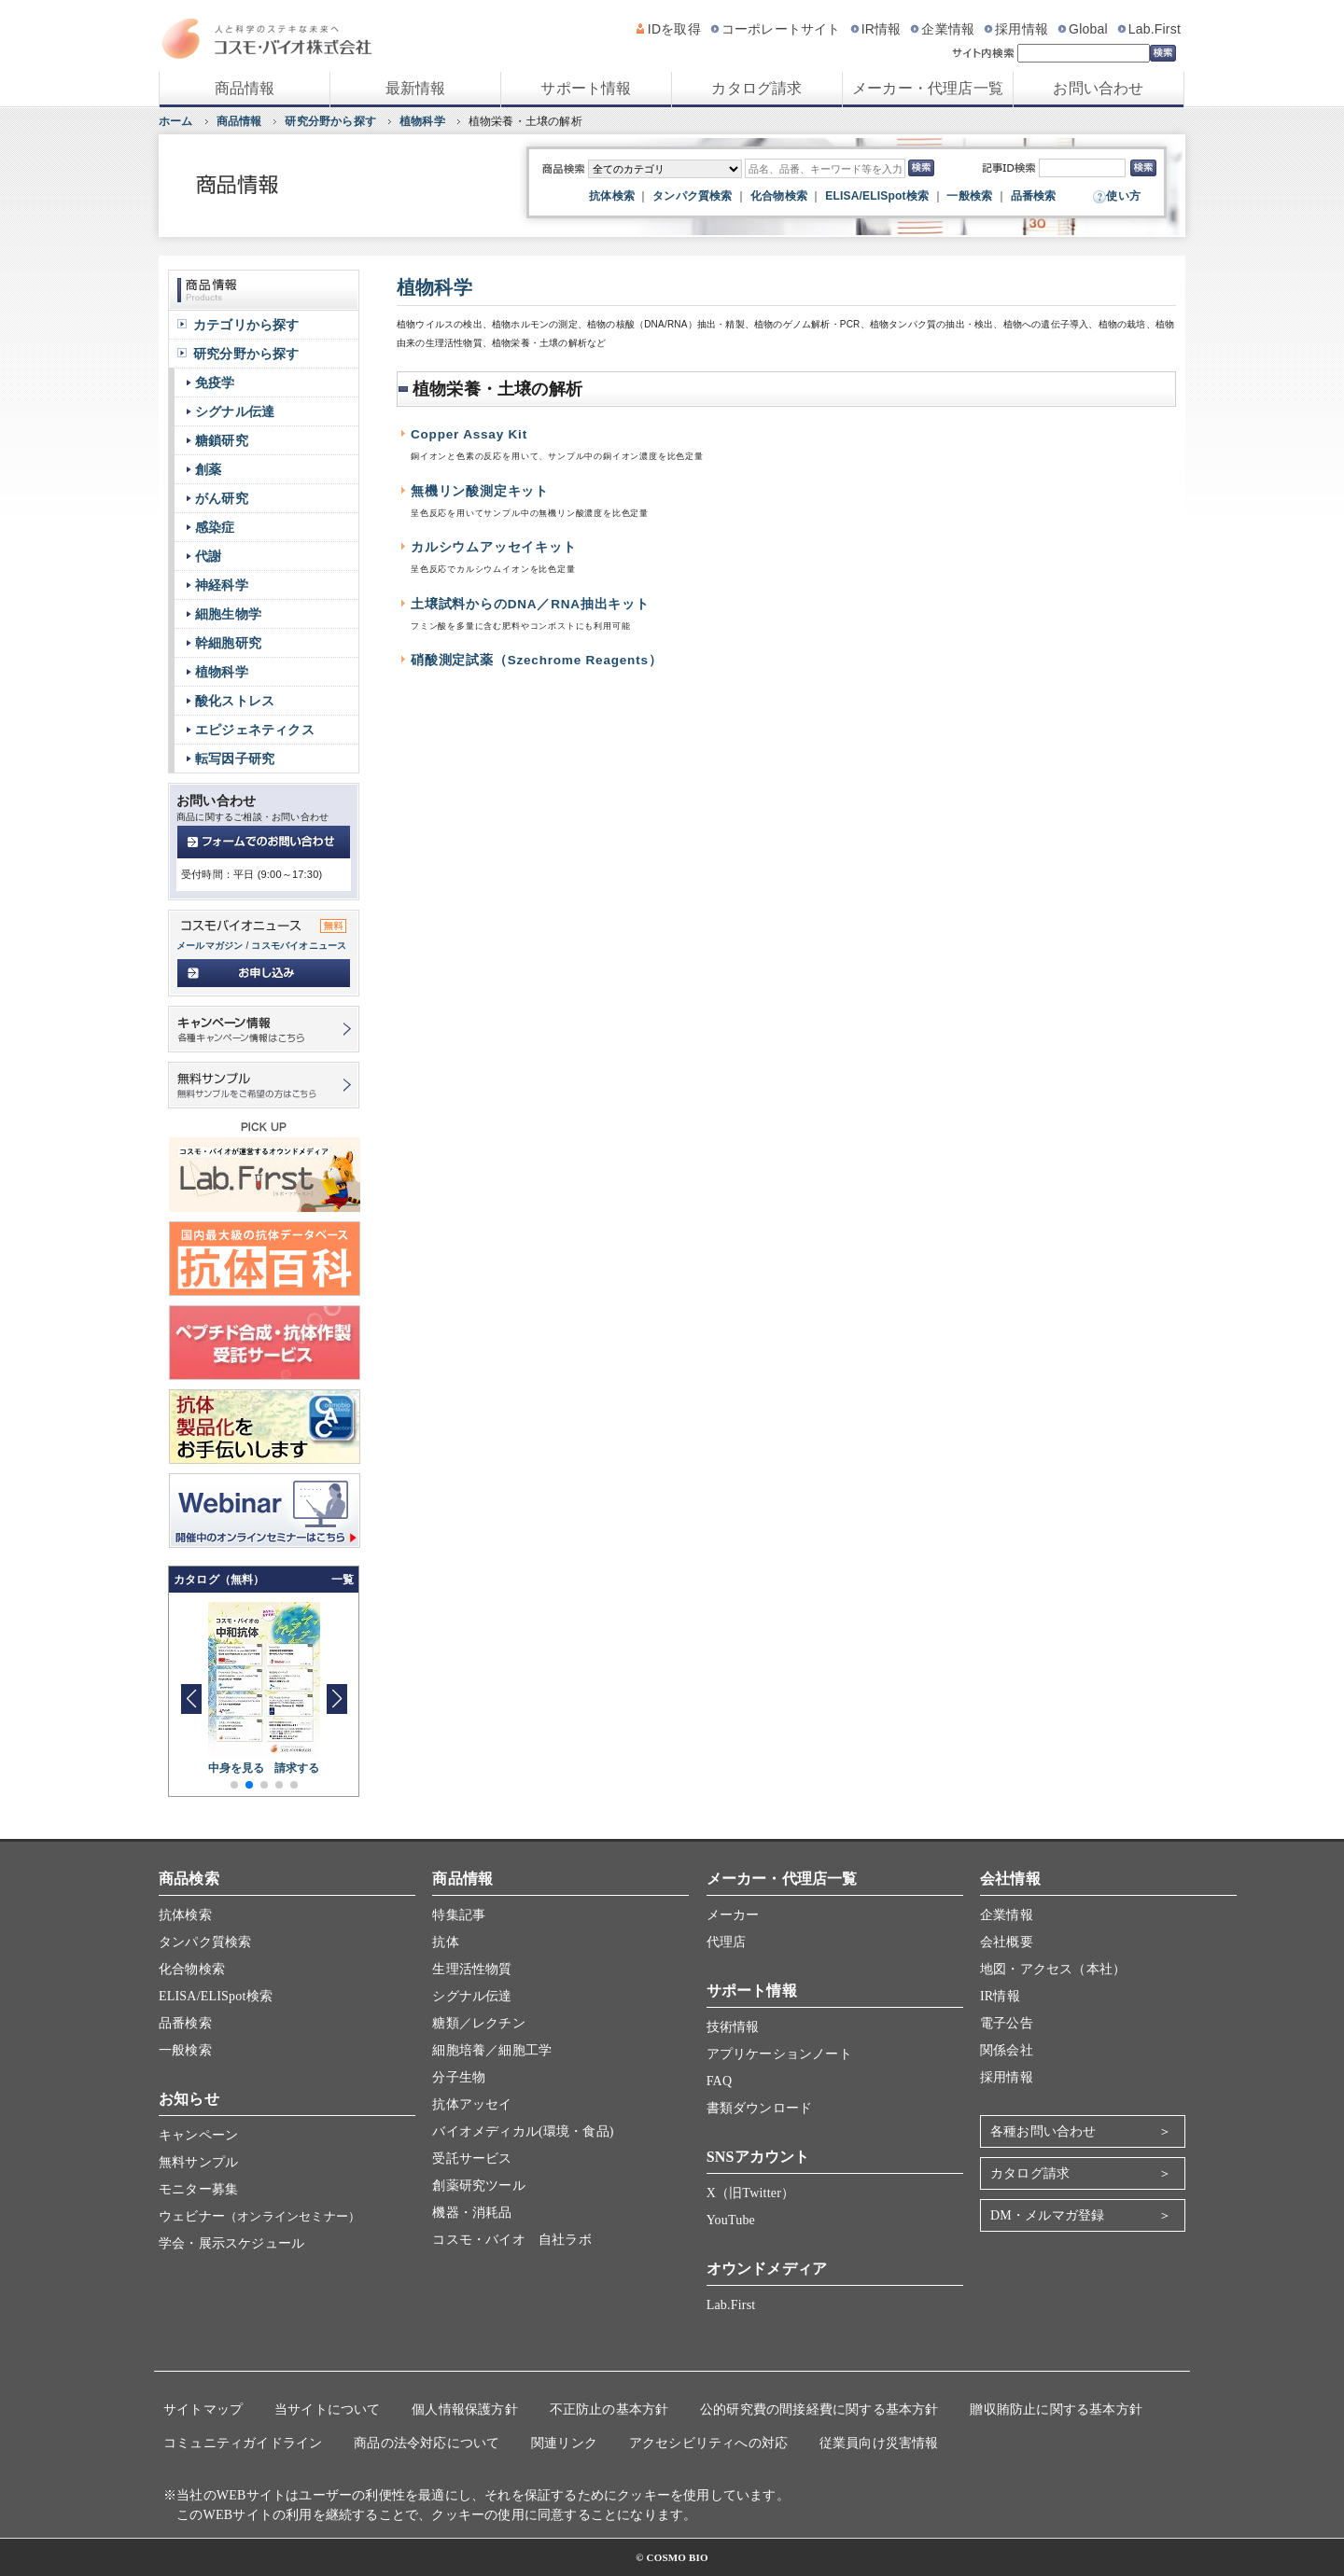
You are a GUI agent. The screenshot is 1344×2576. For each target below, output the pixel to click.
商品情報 (245, 88)
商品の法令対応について (426, 2443)
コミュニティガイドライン (242, 2443)
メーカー (733, 1915)
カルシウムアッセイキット (494, 547)
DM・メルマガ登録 (1047, 2215)
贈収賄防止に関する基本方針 (1056, 2409)
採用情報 (1021, 28)
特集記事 (458, 1915)
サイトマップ (203, 2409)
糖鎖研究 (221, 440)
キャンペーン (198, 2135)
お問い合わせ (1098, 88)
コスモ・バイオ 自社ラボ (511, 2240)
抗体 (445, 1942)
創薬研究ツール (478, 2186)
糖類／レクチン (478, 2023)
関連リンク (564, 2443)
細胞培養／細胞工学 (492, 2050)
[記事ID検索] (1082, 168)
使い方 (1123, 195)
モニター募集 (198, 2189)
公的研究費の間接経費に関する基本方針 (819, 2409)
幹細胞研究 (228, 642)
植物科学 (422, 121)
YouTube (731, 2220)
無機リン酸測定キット (480, 491)
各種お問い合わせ (1043, 2131)
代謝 (208, 556)
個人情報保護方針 (465, 2409)
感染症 (215, 527)
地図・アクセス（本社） (1053, 1969)
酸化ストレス (234, 700)
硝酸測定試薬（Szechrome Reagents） (537, 660)
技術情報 (733, 2027)
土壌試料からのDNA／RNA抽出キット (530, 604)
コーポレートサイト (781, 28)
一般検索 (969, 195)
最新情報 (415, 88)
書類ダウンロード (760, 2108)
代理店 (727, 1942)
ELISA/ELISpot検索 (877, 195)
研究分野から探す (330, 121)
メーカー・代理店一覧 (927, 88)
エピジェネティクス (255, 729)
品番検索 (1034, 195)
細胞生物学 (228, 613)
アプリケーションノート (779, 2054)
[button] (336, 1699)
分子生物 (458, 2077)
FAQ (720, 2081)
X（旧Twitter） (751, 2193)
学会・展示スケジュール (231, 2243)
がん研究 (221, 498)
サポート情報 (585, 88)
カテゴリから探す (246, 324)
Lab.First (1154, 28)
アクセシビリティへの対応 (708, 2443)
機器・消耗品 (471, 2213)
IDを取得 (674, 28)
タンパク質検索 (692, 195)
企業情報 (947, 28)
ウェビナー (259, 2216)
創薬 (208, 469)
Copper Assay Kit (469, 434)
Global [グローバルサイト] (1088, 28)
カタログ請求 (756, 88)
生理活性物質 (471, 1969)
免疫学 (215, 382)
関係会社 (1006, 2050)
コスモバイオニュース (298, 945)
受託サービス (471, 2158)
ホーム (176, 121)
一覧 (342, 1579)
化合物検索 (778, 195)
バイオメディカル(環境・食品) (522, 2131)
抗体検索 (612, 195)
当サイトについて (327, 2409)
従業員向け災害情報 (879, 2443)
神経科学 (221, 585)
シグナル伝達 (234, 411)
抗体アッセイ (471, 2104)
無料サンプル (198, 2162)
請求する (297, 1768)
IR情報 (881, 28)
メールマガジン (209, 945)
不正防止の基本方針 (609, 2409)
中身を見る (236, 1768)
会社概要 (1006, 1942)
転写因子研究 (234, 758)
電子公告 (1006, 2023)
